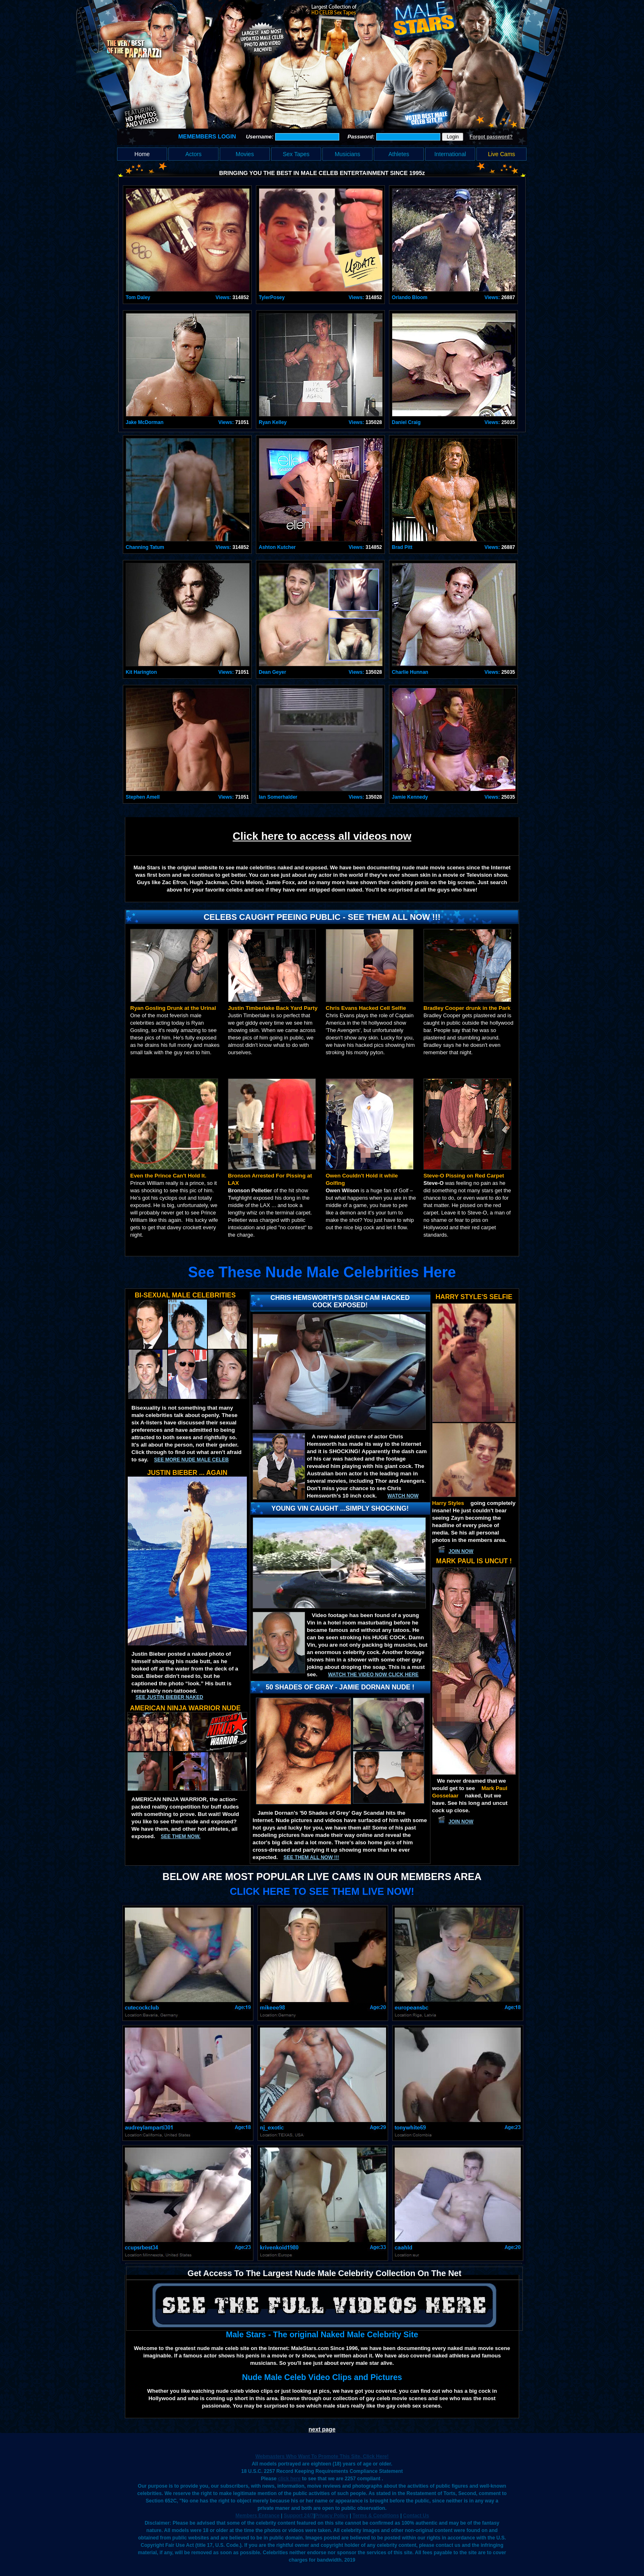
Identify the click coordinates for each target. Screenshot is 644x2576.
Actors (193, 154)
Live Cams (501, 154)
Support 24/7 (299, 2515)
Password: (361, 137)
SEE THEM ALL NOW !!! (311, 1857)
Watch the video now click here (373, 1674)
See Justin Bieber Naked (169, 1697)
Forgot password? (491, 137)
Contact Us (416, 2515)
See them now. (180, 1836)
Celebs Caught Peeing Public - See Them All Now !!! (322, 917)
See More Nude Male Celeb (191, 1460)
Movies (245, 154)
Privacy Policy (331, 2515)
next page (321, 2429)
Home (142, 154)
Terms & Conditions (375, 2515)
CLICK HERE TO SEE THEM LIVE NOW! (322, 1891)
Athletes (399, 154)
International (450, 154)
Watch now (403, 1496)
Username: (260, 137)
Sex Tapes (296, 154)
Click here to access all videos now (322, 836)
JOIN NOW (461, 1551)
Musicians (347, 154)
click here (289, 2479)
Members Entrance (257, 2515)
